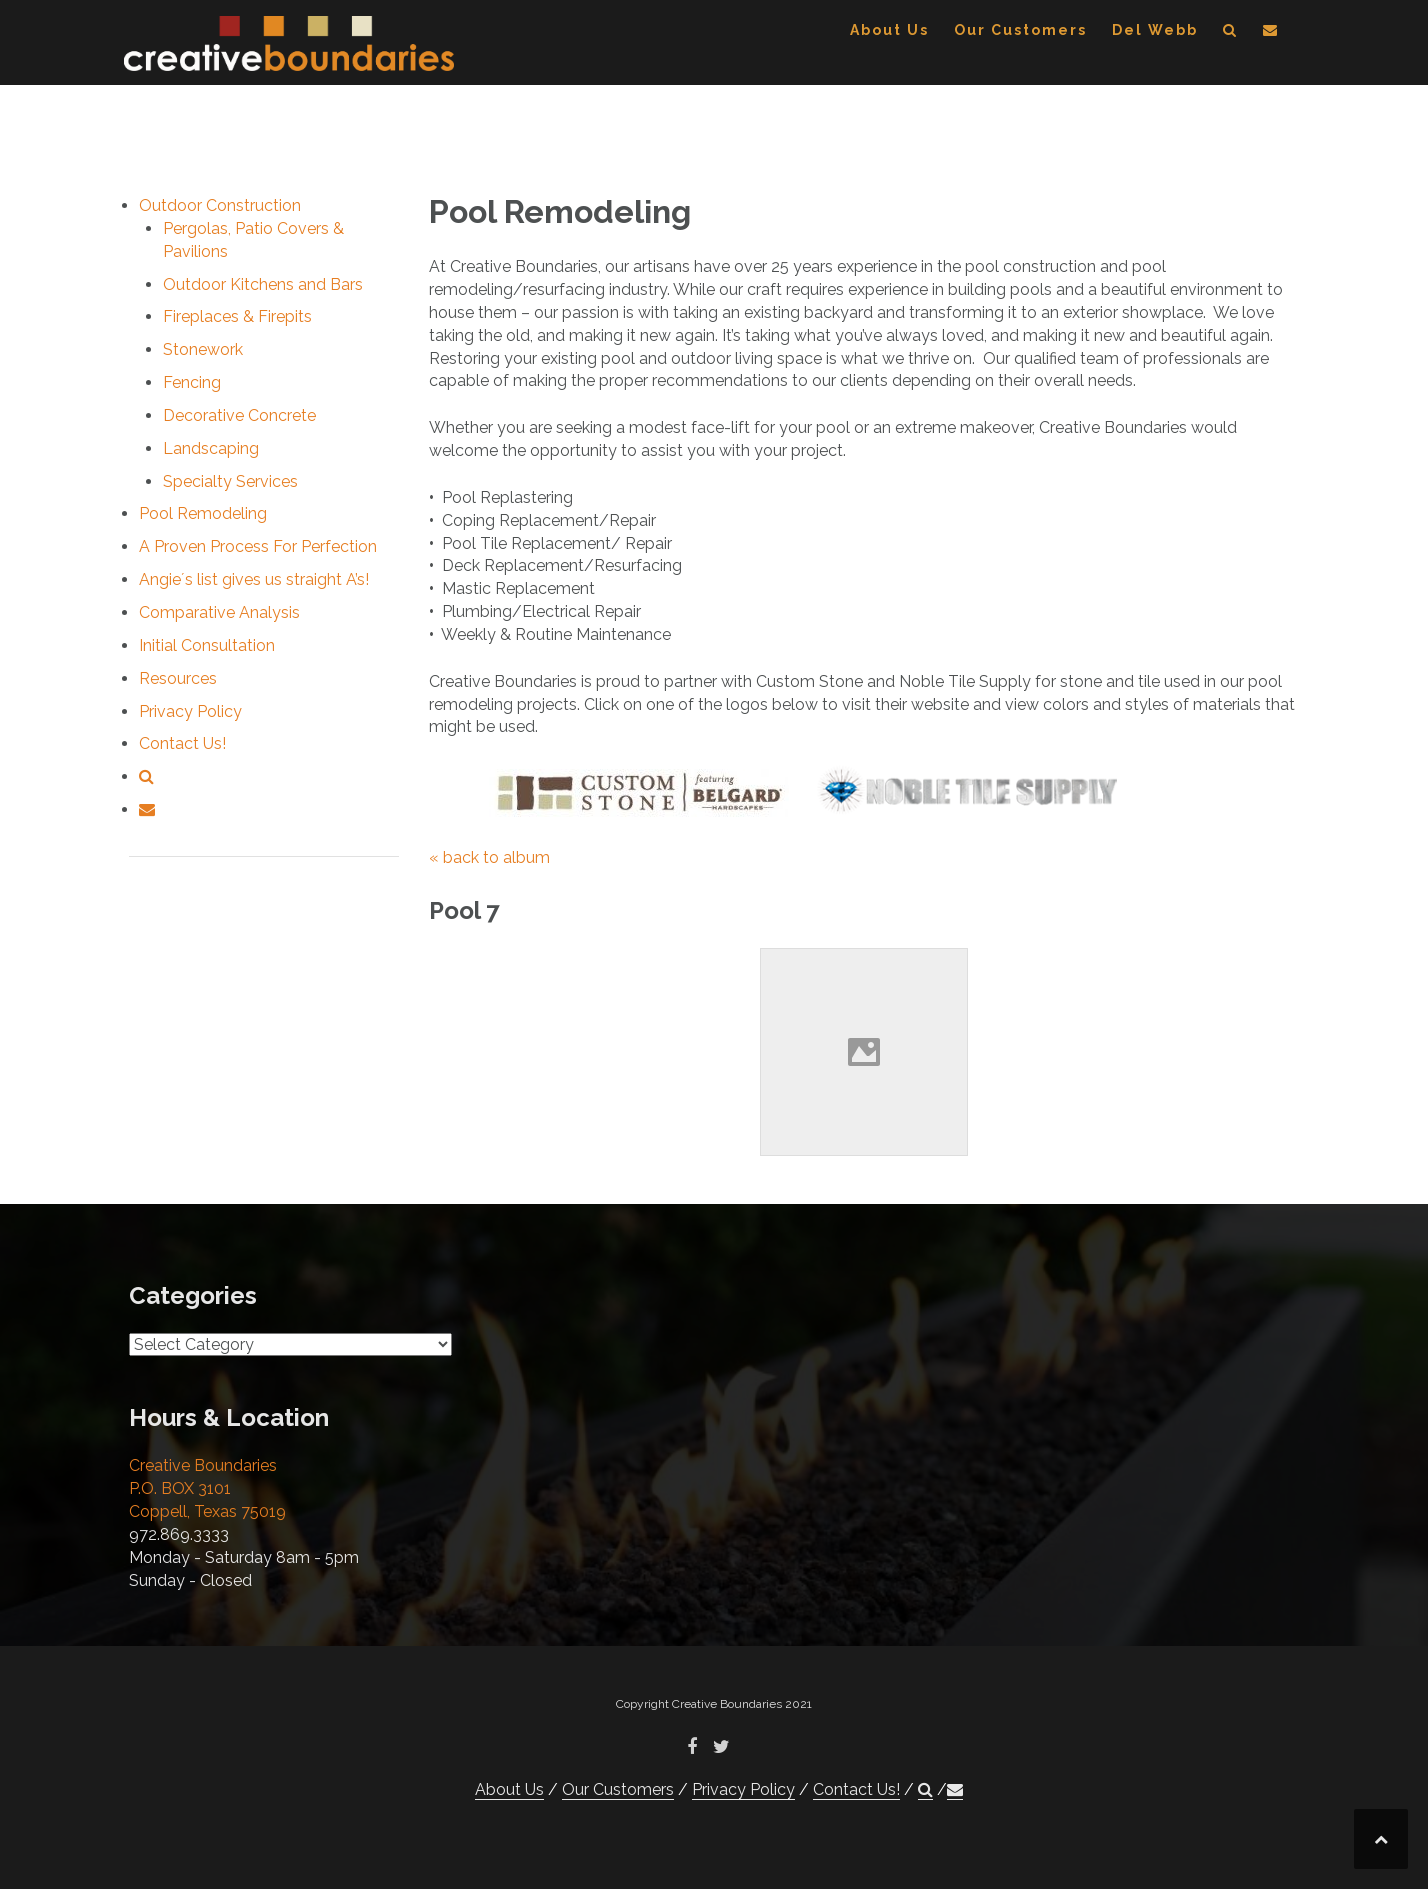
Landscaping (211, 448)
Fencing (192, 382)
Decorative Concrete (239, 415)
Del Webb (1155, 30)
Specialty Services (230, 481)
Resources (178, 678)
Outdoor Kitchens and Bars (263, 284)
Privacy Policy (190, 711)
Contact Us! (182, 743)
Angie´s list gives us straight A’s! (254, 579)
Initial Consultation (207, 645)
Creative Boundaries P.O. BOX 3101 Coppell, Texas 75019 (207, 1488)
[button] (1230, 33)
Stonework (203, 349)
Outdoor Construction (220, 205)
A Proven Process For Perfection (258, 546)
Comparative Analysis (219, 612)
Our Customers (1020, 30)
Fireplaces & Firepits (237, 316)
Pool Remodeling (203, 513)
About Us (889, 30)
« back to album (489, 857)
